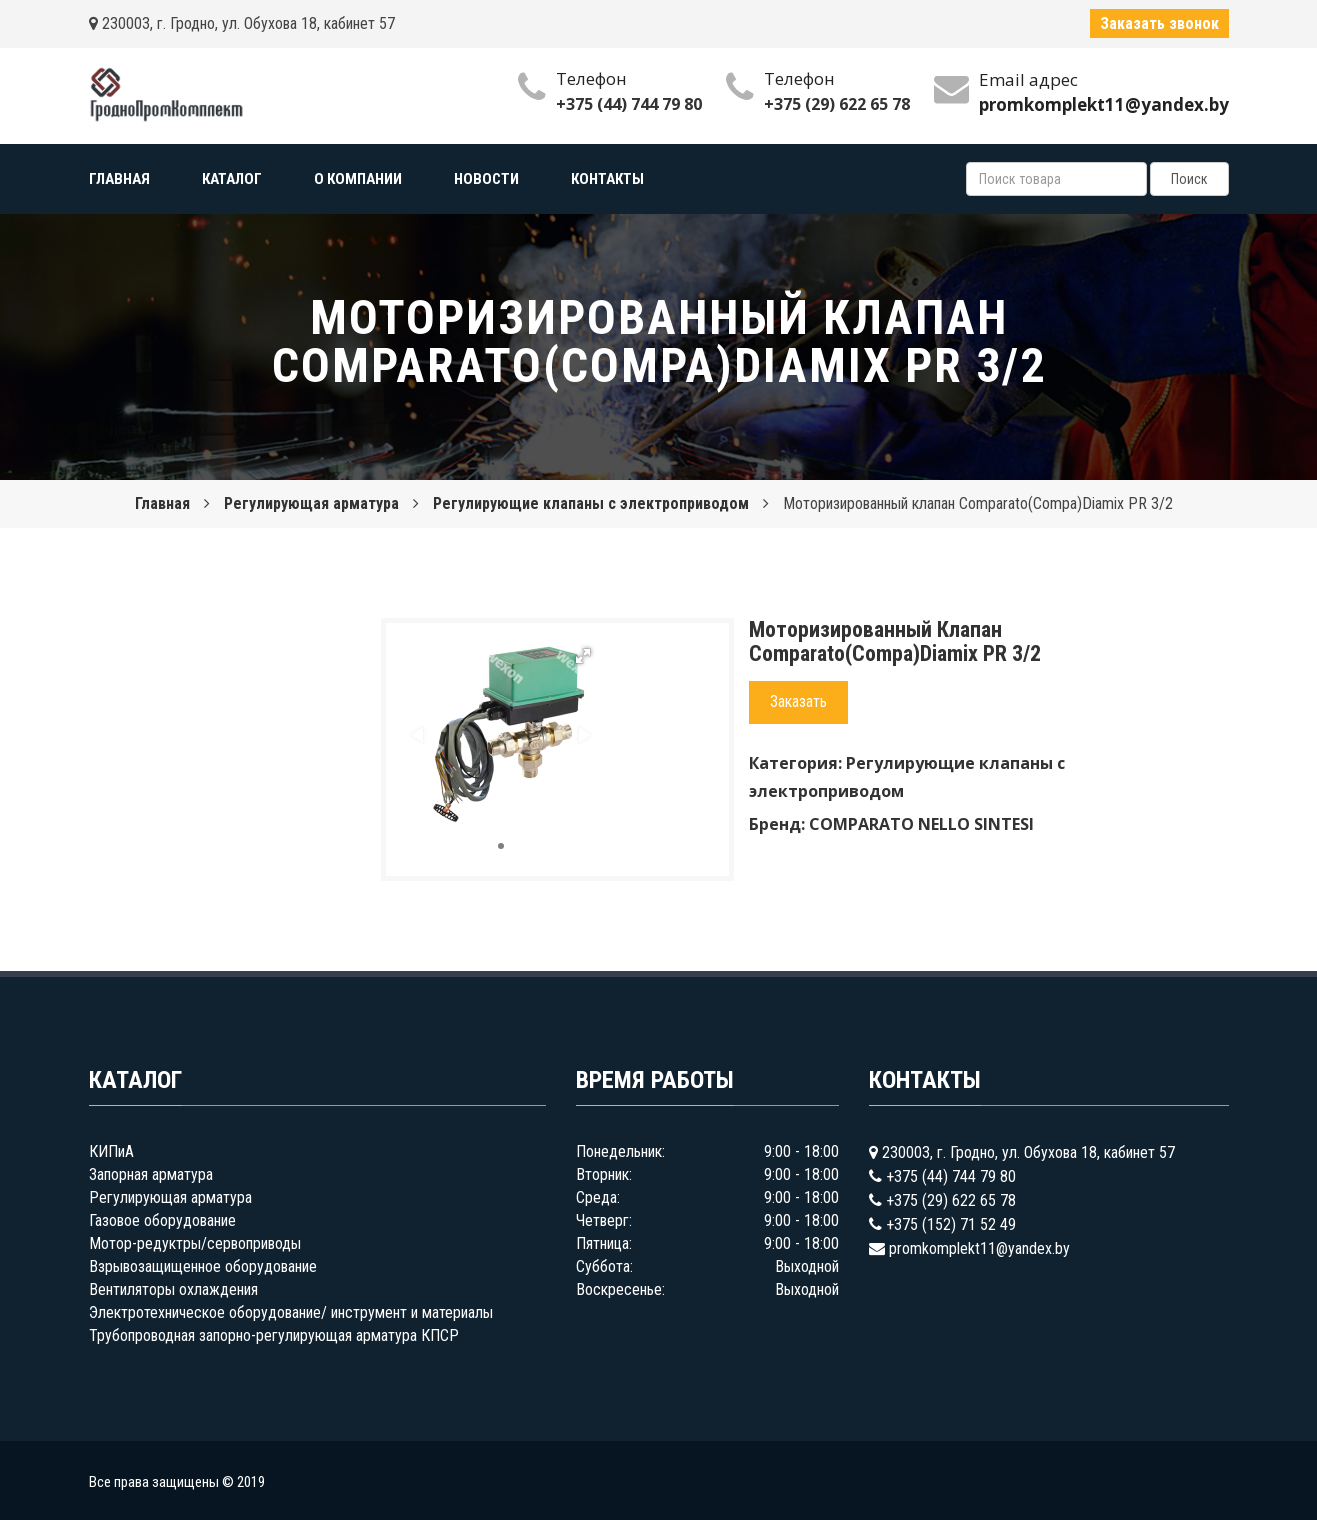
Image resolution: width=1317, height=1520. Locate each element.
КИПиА (111, 1151)
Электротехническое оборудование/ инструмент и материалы (291, 1312)
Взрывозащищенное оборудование (203, 1266)
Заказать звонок (1159, 23)
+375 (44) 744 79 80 (629, 104)
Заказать (798, 701)
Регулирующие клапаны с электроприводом (591, 503)
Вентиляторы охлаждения (173, 1289)
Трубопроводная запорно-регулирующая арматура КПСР (274, 1335)
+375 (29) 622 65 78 (837, 104)
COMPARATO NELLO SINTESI (921, 824)
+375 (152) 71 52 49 (951, 1224)
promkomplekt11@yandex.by (979, 1248)
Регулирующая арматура (311, 503)
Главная (162, 503)
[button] (583, 656)
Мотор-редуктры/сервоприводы (195, 1243)
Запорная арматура (151, 1174)
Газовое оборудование (162, 1220)
